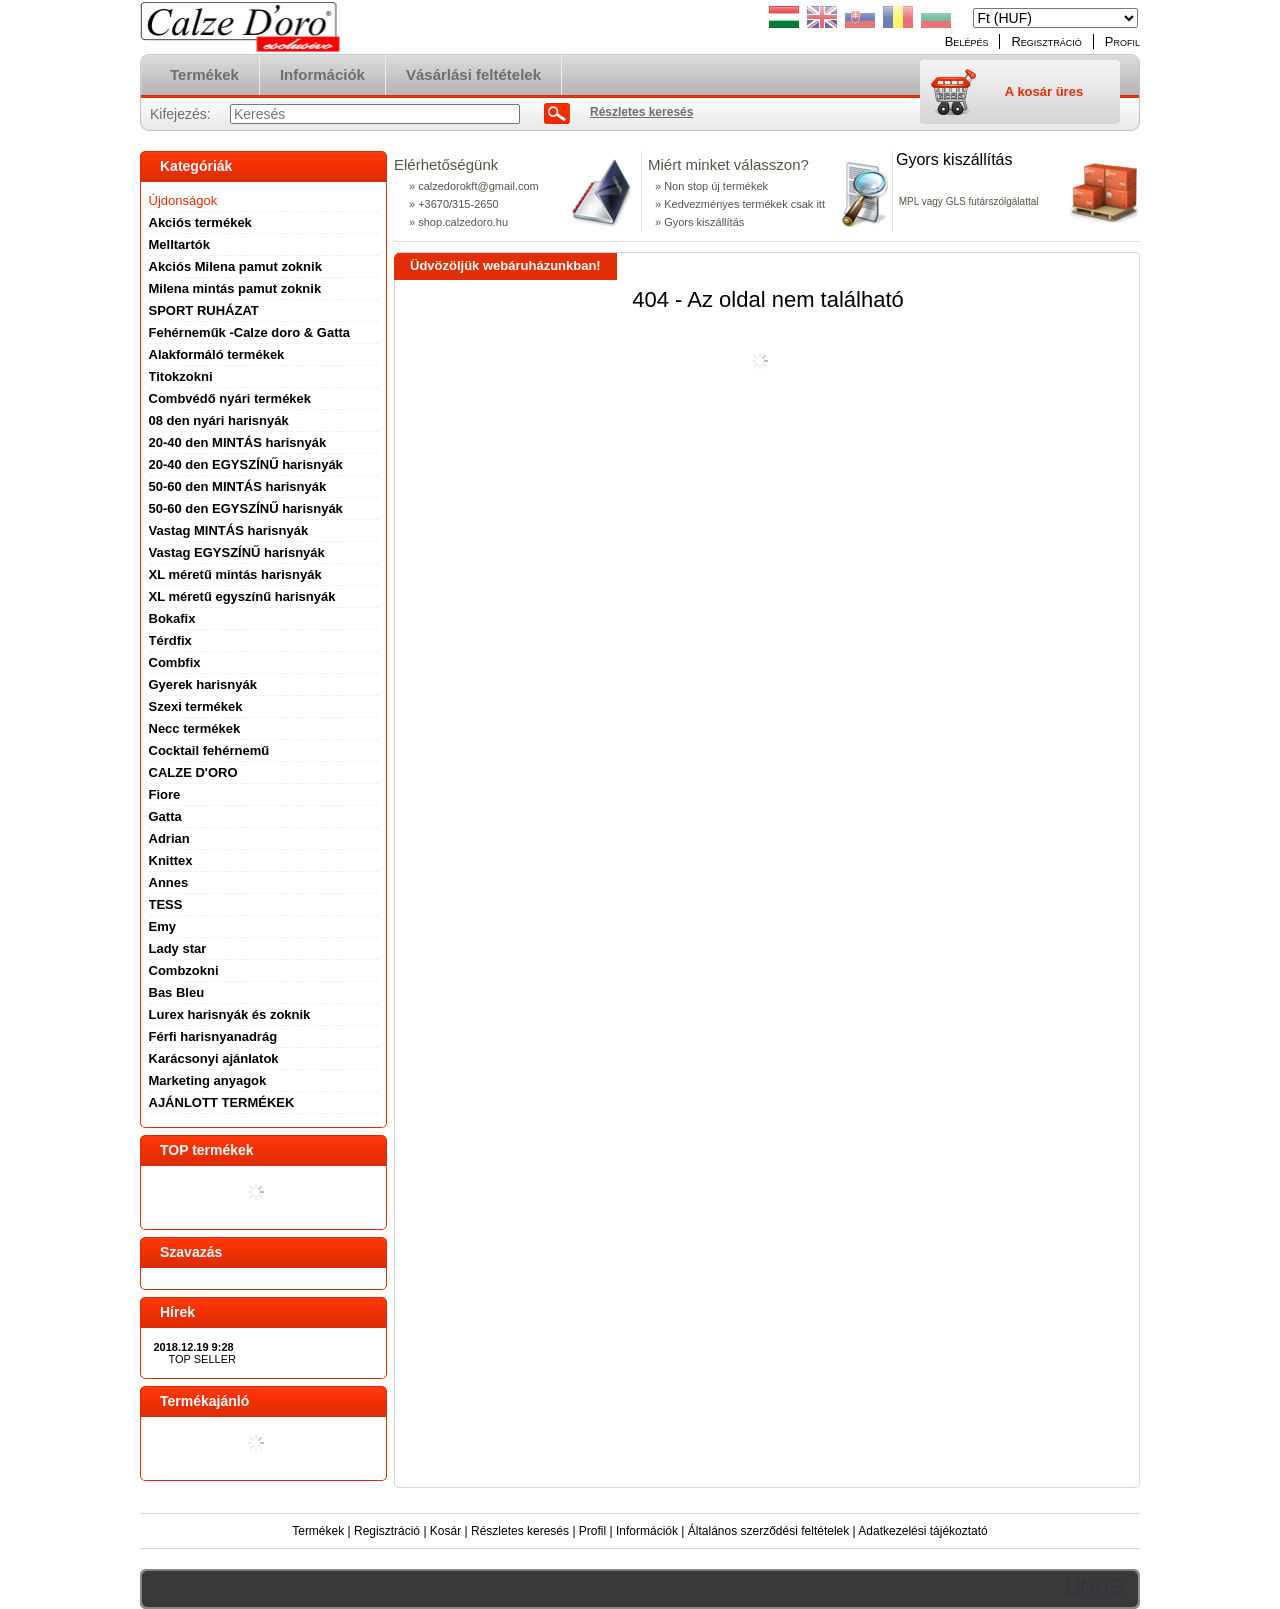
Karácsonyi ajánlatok (214, 1058)
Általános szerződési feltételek (768, 1531)
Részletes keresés (520, 1531)
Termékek (318, 1531)
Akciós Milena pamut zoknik (235, 266)
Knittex (171, 860)
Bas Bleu (177, 992)
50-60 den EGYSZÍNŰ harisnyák (246, 508)
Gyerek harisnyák (203, 684)
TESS (166, 904)
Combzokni (184, 970)
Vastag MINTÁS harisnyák (229, 530)
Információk (647, 1531)
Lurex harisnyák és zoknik (230, 1014)
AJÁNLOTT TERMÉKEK (222, 1102)
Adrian (169, 838)
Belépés (967, 41)
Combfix (175, 662)
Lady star (178, 948)
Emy (162, 926)
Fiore (165, 794)
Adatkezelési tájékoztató (922, 1531)
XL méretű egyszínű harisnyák (242, 596)
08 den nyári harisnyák (219, 420)
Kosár (445, 1531)
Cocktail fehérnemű (209, 750)
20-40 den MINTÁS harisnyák (238, 442)
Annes (169, 882)
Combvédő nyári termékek (230, 398)
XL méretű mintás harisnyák (235, 574)
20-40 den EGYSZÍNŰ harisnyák (246, 464)
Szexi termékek (196, 706)
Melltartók (179, 244)
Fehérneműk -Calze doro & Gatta (250, 332)
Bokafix (172, 618)
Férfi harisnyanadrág (213, 1036)
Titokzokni (181, 376)
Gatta (165, 816)
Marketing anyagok (208, 1080)
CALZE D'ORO (193, 772)
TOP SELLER (202, 1359)
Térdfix (170, 640)
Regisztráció (387, 1531)
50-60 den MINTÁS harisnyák (238, 486)
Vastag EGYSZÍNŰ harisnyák (237, 552)
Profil (592, 1531)
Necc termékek (195, 728)
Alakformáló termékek (217, 354)
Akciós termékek (200, 222)
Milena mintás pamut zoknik (235, 288)
